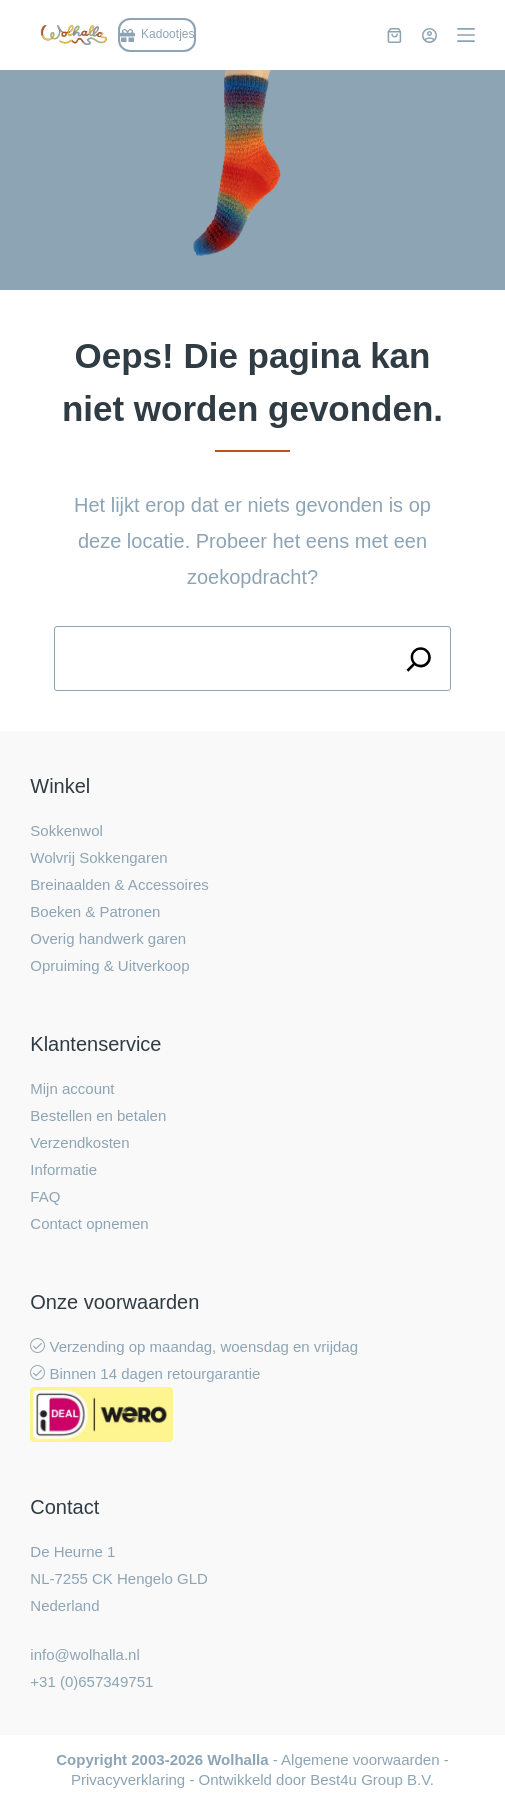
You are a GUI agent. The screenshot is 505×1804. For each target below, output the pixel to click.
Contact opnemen (89, 1223)
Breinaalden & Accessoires (119, 884)
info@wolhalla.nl (84, 1654)
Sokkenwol (66, 830)
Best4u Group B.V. (372, 1779)
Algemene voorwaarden (360, 1759)
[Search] (418, 658)
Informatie (63, 1169)
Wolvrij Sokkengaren (98, 857)
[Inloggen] (429, 35)
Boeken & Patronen (95, 911)
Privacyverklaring (128, 1779)
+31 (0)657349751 (91, 1681)
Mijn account (72, 1088)
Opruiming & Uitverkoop (109, 965)
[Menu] (466, 35)
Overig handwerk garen (108, 938)
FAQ (45, 1196)
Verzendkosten (79, 1142)
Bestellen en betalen (98, 1115)
